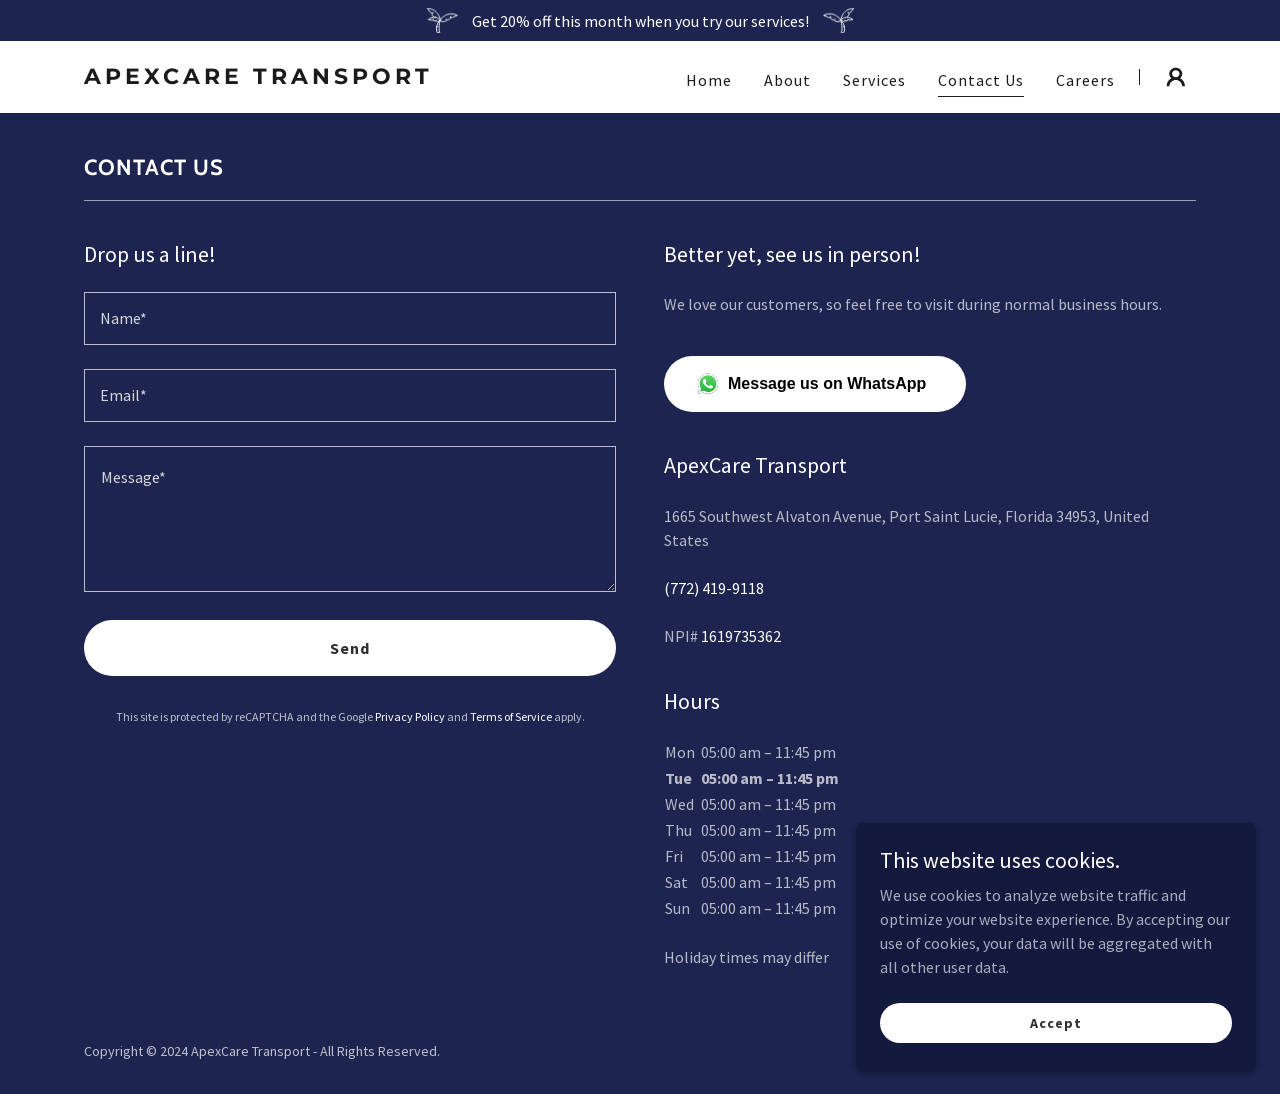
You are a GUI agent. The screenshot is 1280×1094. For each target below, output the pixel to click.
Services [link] (874, 80)
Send (350, 648)
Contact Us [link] (981, 80)
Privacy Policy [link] (410, 716)
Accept (1055, 1022)
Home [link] (709, 80)
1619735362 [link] (741, 636)
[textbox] (350, 318)
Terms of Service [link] (511, 716)
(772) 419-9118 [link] (714, 588)
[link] (278, 78)
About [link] (787, 80)
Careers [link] (1085, 80)
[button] (1176, 77)
